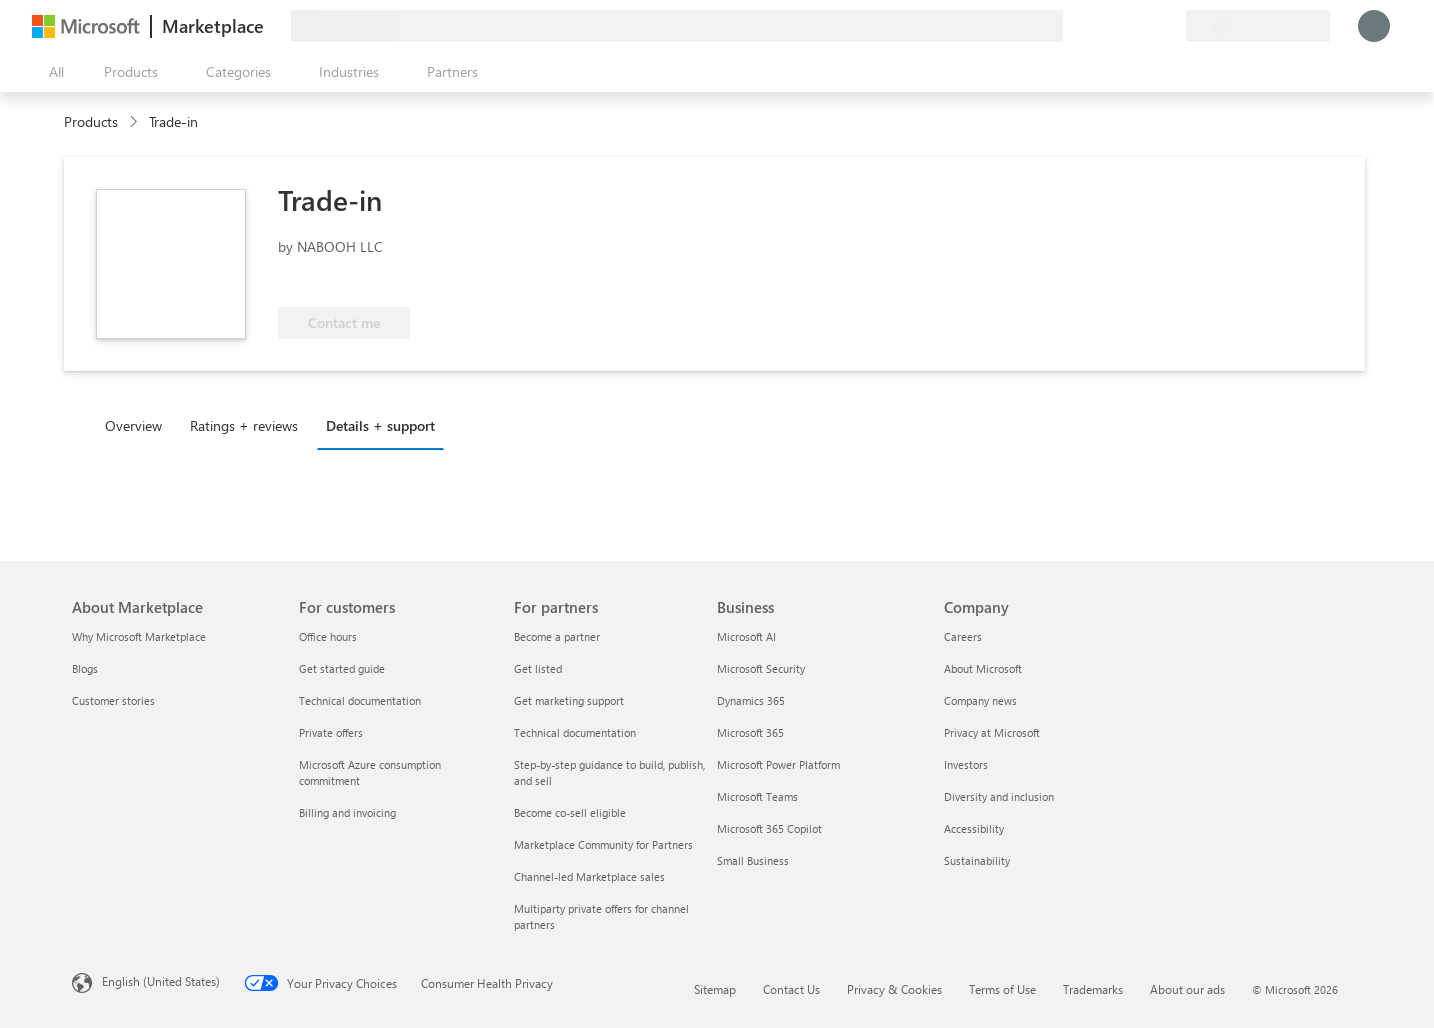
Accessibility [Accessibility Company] (974, 828)
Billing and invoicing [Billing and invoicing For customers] (347, 812)
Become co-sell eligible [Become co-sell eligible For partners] (570, 812)
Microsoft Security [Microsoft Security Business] (761, 668)
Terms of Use (1002, 989)
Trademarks (1093, 989)
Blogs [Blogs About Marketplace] (85, 668)
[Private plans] (1170, 26)
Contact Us (791, 989)
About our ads (1187, 989)
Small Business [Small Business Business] (753, 860)
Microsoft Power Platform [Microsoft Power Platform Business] (778, 764)
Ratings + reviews (244, 425)
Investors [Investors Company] (966, 764)
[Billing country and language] (1258, 26)
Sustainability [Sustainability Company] (977, 860)
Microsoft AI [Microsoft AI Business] (746, 636)
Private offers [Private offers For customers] (331, 732)
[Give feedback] (1098, 26)
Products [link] (91, 121)
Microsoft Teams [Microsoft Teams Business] (757, 796)
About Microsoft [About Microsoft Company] (983, 668)
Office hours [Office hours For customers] (328, 636)
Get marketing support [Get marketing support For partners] (569, 700)
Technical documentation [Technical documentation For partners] (575, 732)
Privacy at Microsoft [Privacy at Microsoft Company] (992, 732)
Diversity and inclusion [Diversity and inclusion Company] (999, 796)
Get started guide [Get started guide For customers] (342, 668)
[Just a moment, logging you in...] (1374, 26)
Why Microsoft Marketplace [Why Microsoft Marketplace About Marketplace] (139, 636)
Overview (133, 425)
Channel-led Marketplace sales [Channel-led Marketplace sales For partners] (589, 876)
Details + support (380, 425)
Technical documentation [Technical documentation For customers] (360, 700)
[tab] (138, 425)
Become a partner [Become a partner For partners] (557, 636)
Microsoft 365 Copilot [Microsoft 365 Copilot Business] (769, 828)
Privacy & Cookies (894, 989)
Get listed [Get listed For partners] (538, 668)
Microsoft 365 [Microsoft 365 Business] (750, 732)
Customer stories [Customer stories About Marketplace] (113, 700)
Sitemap (715, 989)
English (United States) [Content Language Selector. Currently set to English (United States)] (161, 981)
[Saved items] (1146, 26)
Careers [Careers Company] (963, 636)
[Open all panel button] (52, 72)
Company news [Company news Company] (980, 700)
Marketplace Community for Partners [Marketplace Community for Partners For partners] (603, 844)
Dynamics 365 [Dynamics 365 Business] (751, 700)
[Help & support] (1122, 26)
